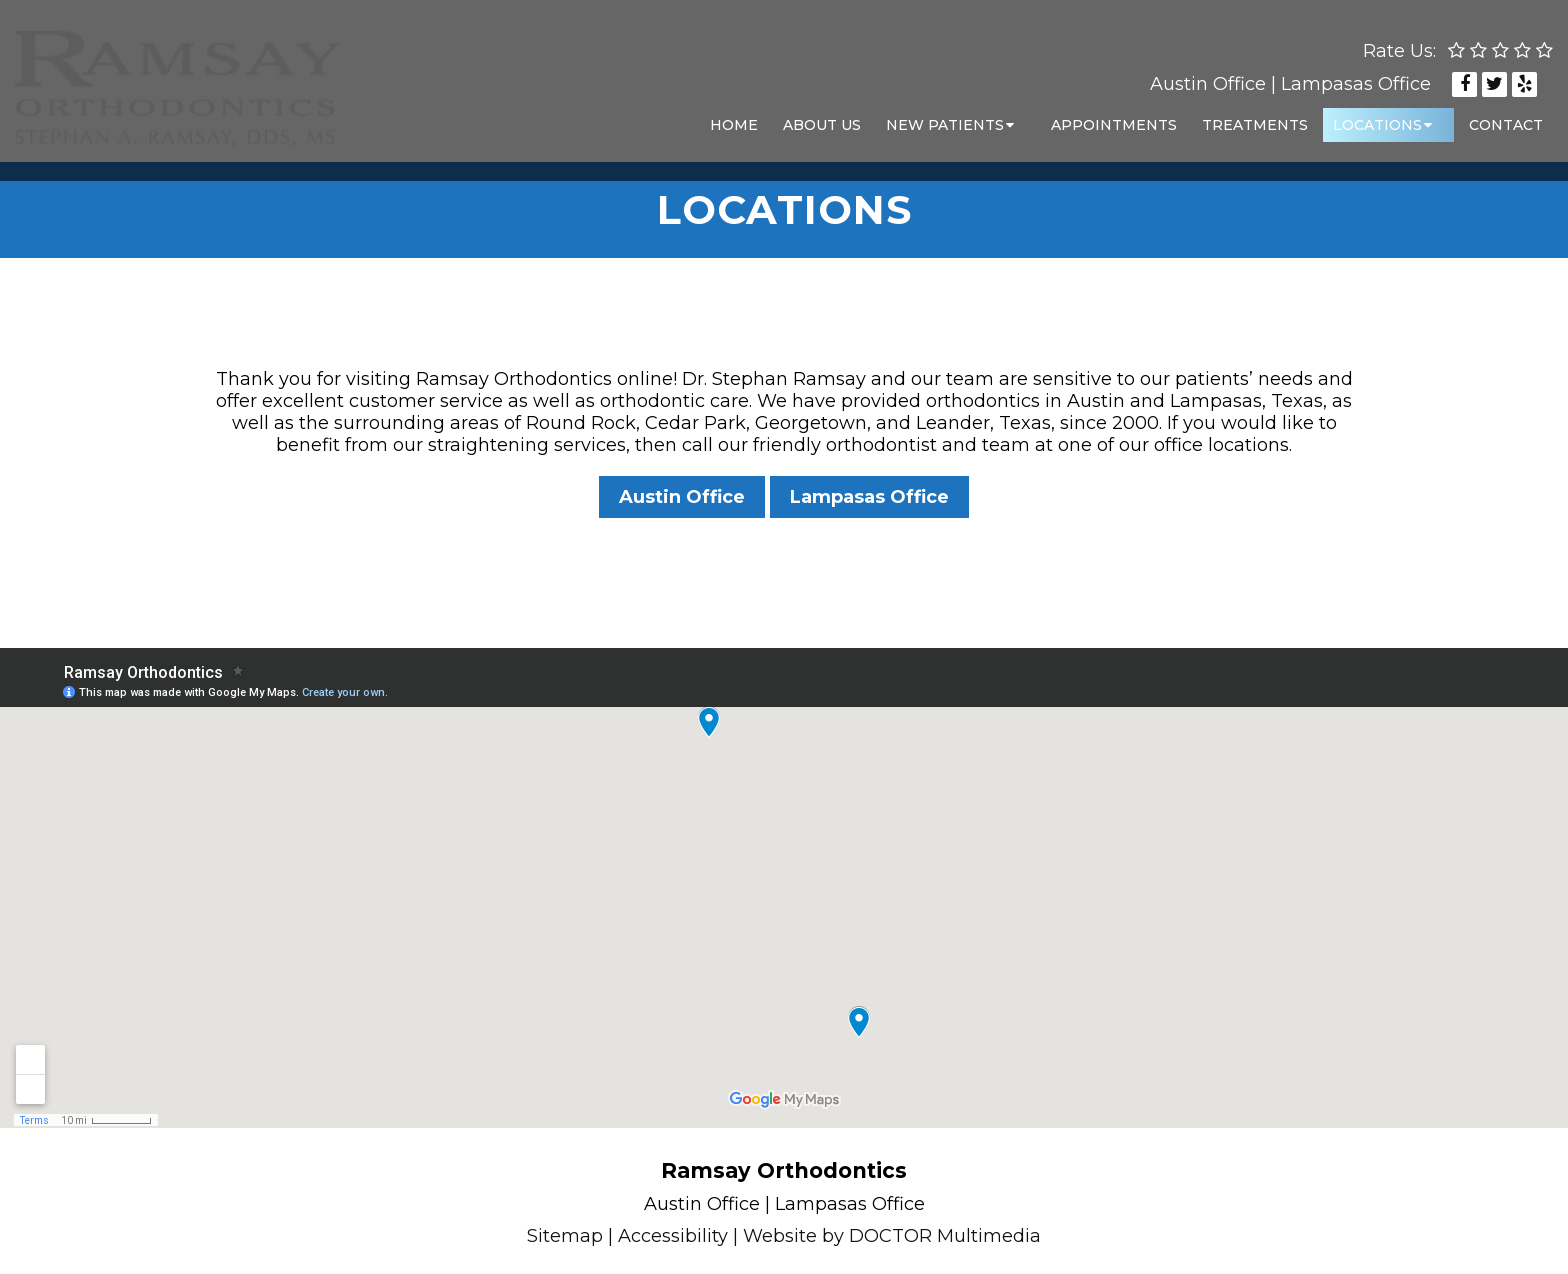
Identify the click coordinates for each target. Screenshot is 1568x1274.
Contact (1506, 115)
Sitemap (565, 1236)
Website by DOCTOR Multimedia (892, 1236)
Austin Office (1208, 74)
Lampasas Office (1356, 74)
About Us (822, 115)
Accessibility (673, 1236)
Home (734, 115)
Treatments (1255, 115)
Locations (1377, 115)
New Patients (945, 115)
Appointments (1114, 115)
